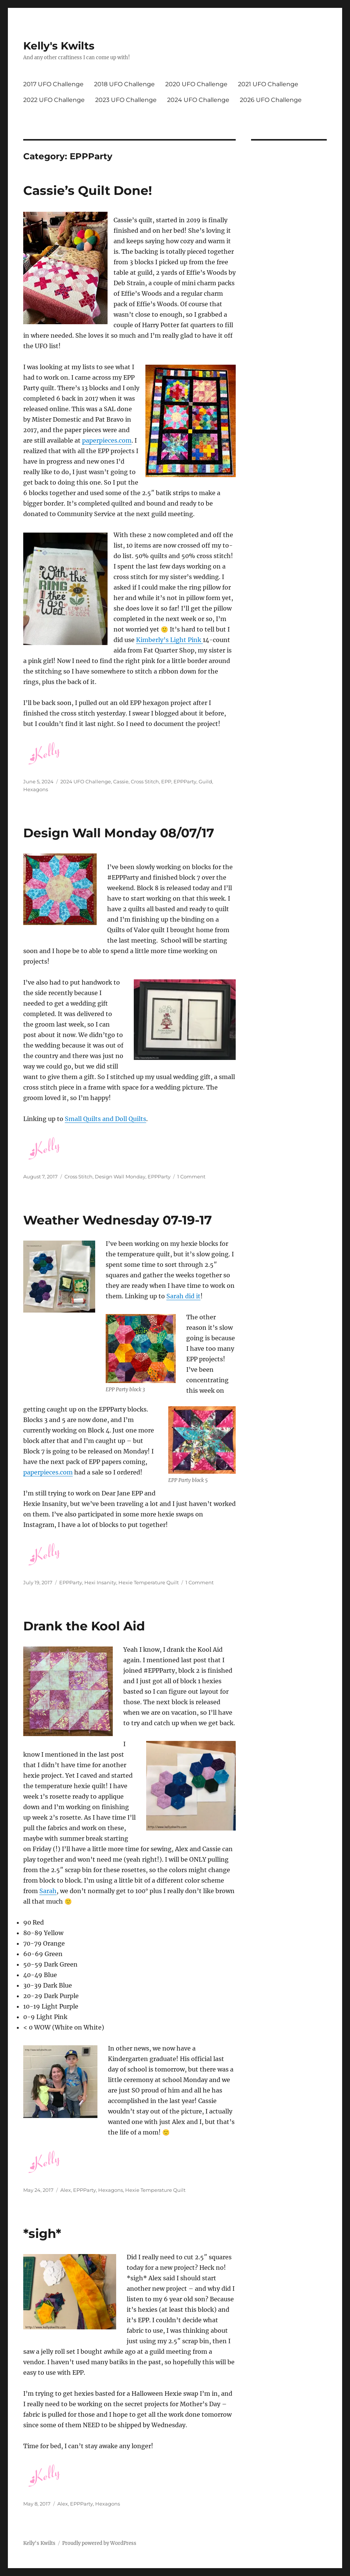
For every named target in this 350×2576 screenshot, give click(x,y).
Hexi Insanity (100, 1582)
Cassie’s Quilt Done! (87, 190)
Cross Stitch (145, 781)
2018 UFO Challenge (124, 84)
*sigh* (42, 2233)
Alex (65, 2190)
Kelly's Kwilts (58, 45)
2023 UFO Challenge (126, 99)
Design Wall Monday (120, 1176)
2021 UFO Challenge (268, 84)
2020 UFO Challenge (196, 84)
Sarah (48, 1891)
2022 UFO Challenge (54, 99)
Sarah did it (183, 1296)
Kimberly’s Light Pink (169, 640)
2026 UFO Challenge (271, 99)
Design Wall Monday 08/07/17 (118, 832)
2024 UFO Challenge (198, 99)
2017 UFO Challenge (53, 84)
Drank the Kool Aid (84, 1625)
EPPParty (185, 781)
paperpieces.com (107, 440)
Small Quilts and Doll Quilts (105, 1119)
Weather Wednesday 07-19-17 (117, 1219)
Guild (205, 781)
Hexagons (35, 789)
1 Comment (191, 1176)
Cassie (121, 781)
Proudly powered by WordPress (99, 2543)
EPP (166, 781)
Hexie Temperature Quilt (148, 1582)
